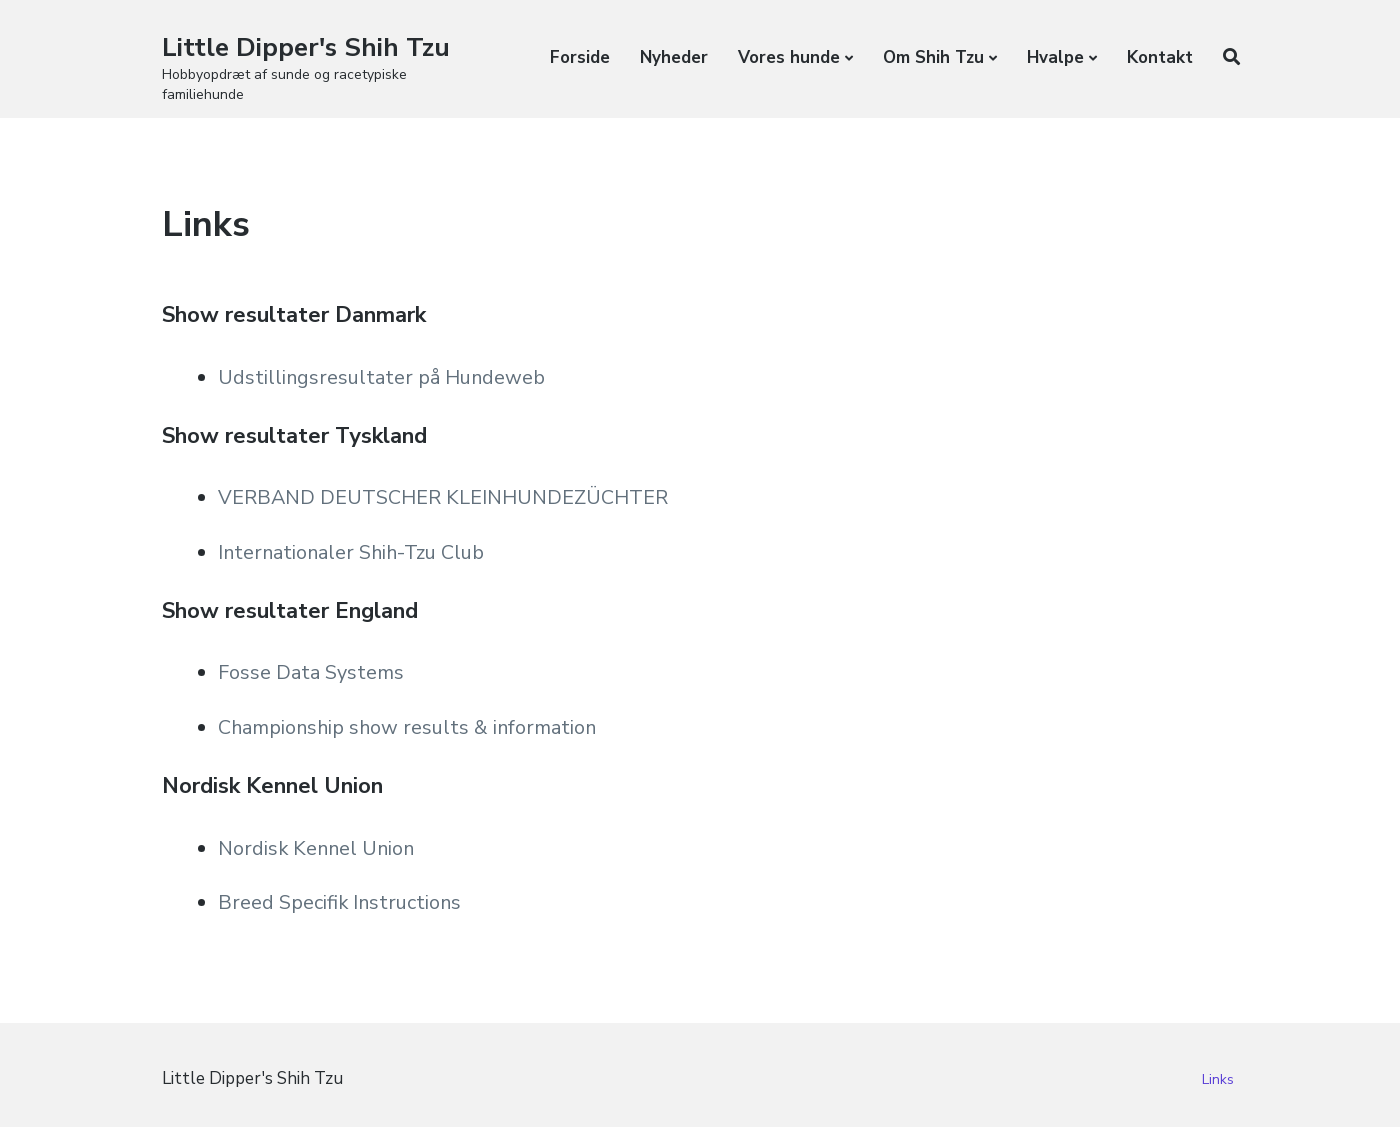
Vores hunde (789, 57)
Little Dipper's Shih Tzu (306, 47)
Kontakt (1160, 57)
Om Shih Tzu (933, 57)
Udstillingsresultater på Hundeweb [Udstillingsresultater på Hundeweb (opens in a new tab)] (382, 377)
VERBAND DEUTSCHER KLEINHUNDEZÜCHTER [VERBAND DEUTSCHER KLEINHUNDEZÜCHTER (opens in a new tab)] (446, 497)
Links (1218, 1079)
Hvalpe (1055, 57)
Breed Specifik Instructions (341, 902)
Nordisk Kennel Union (318, 848)
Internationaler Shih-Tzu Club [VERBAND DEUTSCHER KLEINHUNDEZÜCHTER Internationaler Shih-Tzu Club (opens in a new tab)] (353, 552)
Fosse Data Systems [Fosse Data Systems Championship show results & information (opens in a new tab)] (311, 672)
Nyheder (674, 57)
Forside (580, 57)
